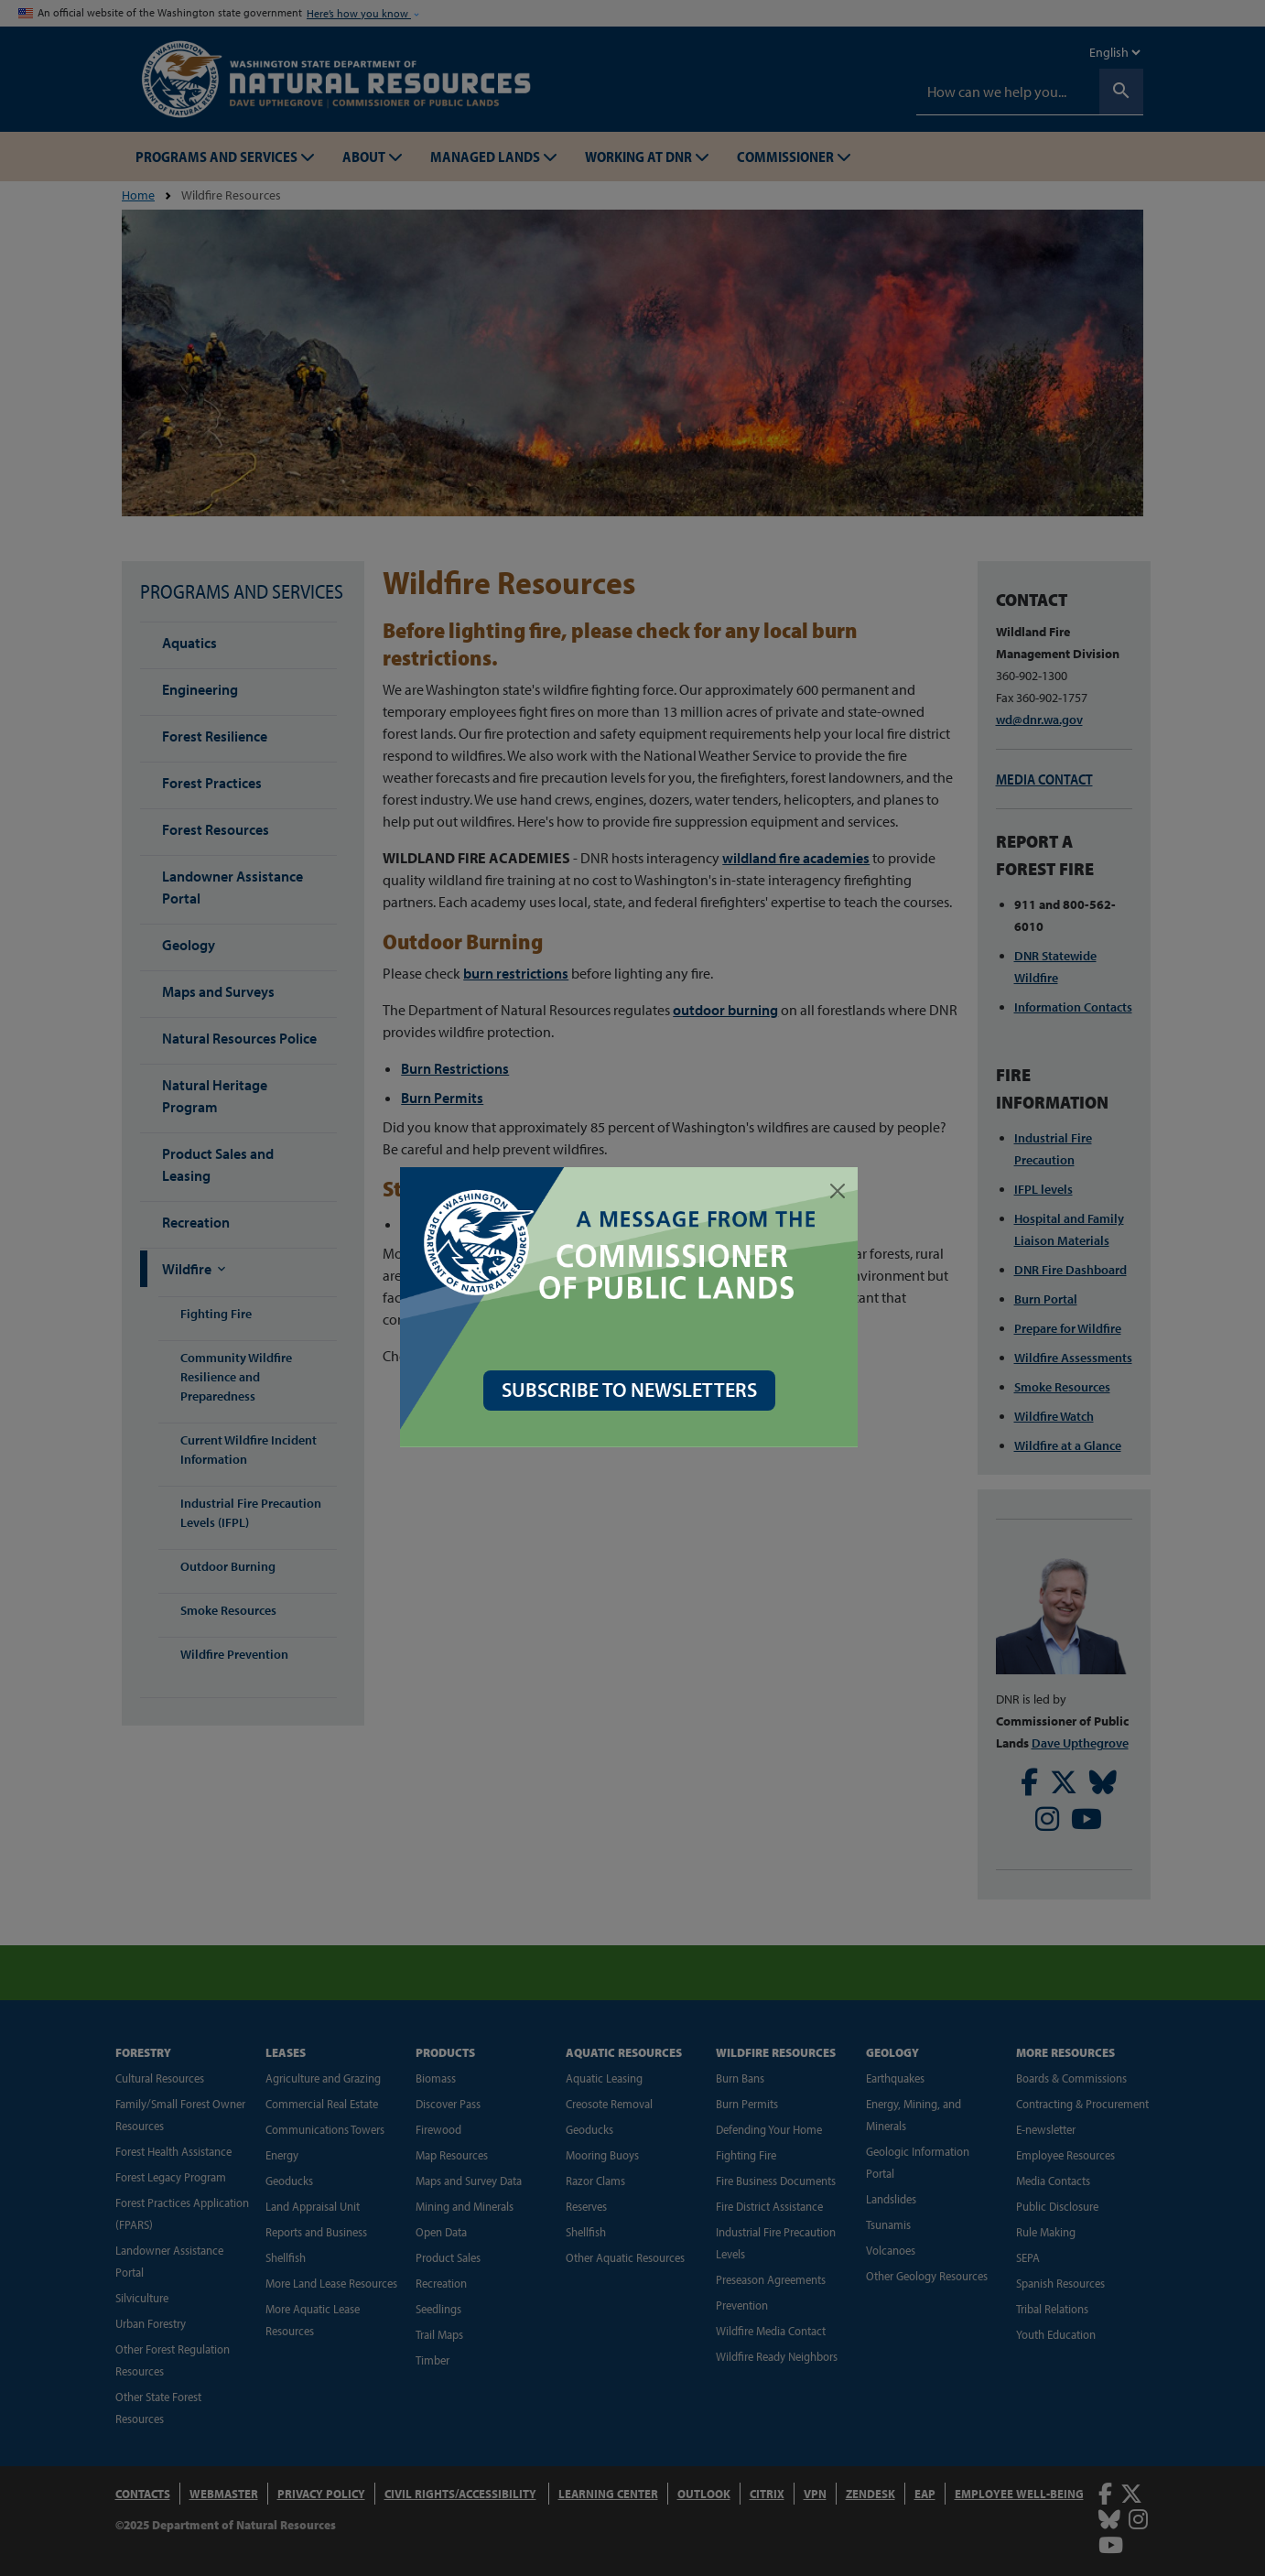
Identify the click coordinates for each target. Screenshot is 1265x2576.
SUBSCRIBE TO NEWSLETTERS (633, 1389)
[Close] (841, 1191)
